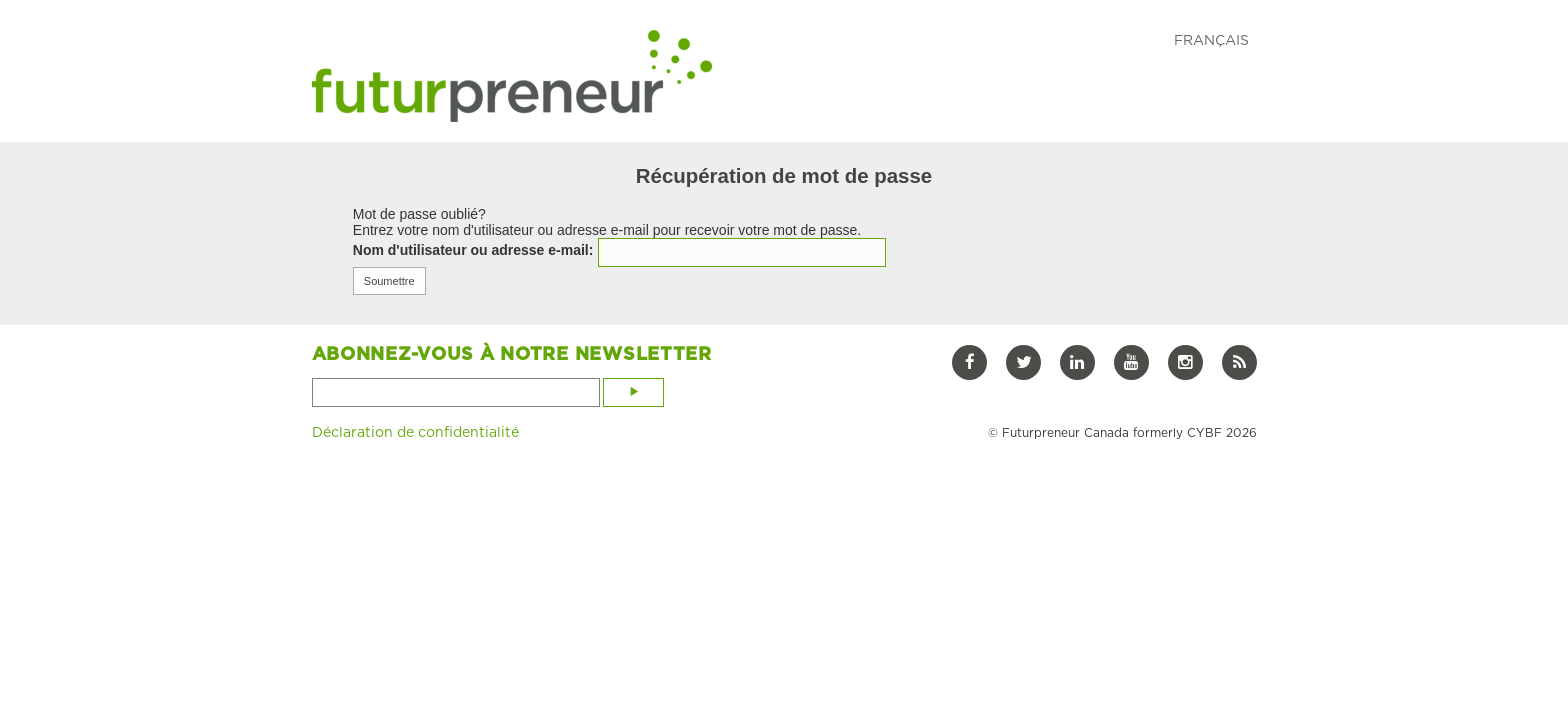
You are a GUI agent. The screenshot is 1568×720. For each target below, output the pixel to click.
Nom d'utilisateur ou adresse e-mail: (473, 250)
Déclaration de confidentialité (415, 432)
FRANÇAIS (1211, 40)
